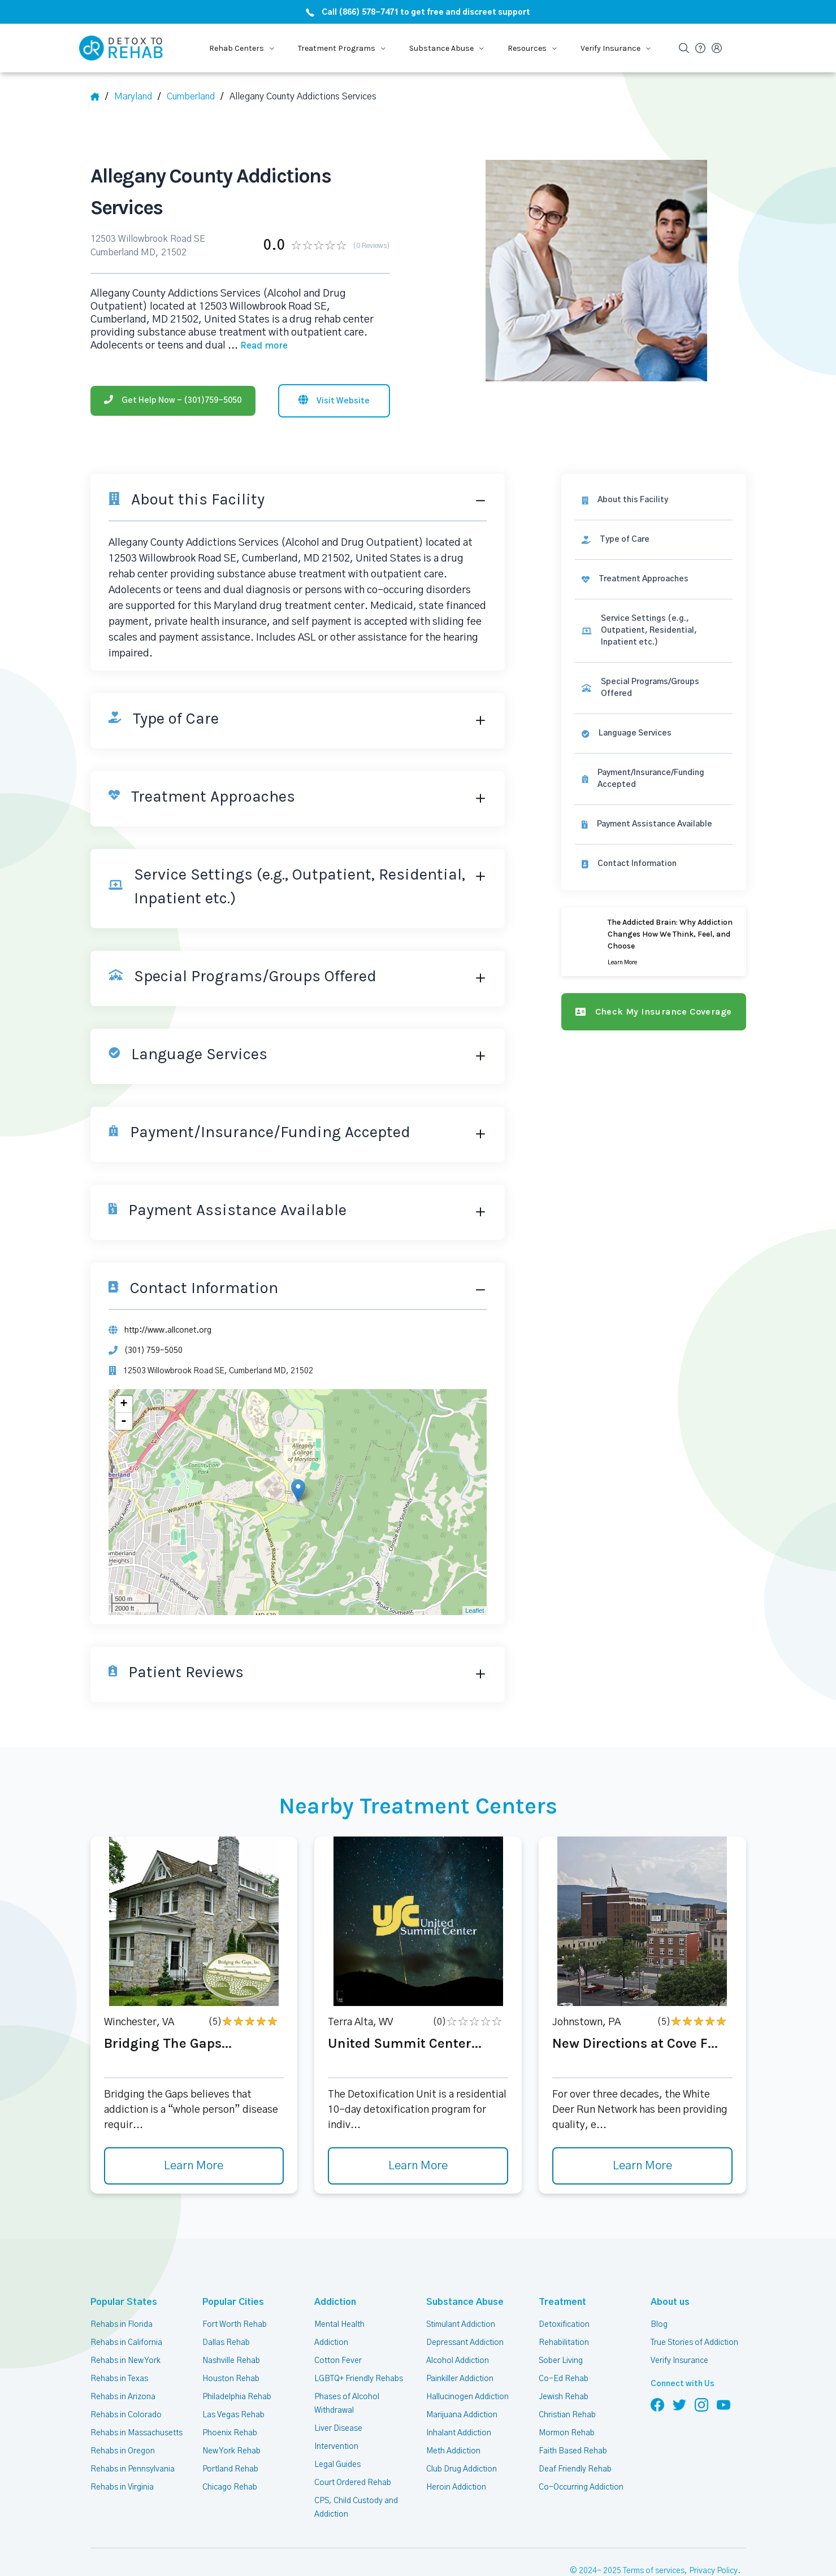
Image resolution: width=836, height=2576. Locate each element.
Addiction (333, 2302)
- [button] (124, 1421)
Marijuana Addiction (461, 2415)
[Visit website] (333, 400)
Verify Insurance (679, 2361)
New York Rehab (231, 2451)
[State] (137, 96)
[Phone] (173, 401)
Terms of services (654, 2571)
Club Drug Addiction (461, 2469)
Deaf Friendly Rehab (575, 2469)
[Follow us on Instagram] (701, 2404)
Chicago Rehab (229, 2487)
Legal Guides (337, 2465)
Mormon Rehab (567, 2433)
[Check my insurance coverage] (653, 1011)
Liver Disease (338, 2429)
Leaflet (474, 1610)
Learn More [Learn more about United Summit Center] (418, 2166)
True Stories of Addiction (694, 2343)
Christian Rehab (567, 2415)
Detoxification (564, 2325)
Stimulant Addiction (460, 2325)
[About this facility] (653, 500)
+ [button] (123, 1404)
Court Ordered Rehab (352, 2483)
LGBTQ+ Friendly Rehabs (358, 2379)
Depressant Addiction (465, 2343)
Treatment (559, 2302)
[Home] (99, 96)
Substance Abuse (458, 2302)
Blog (659, 2325)
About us (668, 2302)
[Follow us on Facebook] (657, 2404)
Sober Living (561, 2361)
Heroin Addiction (456, 2487)
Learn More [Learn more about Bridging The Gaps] (193, 2166)
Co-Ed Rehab (563, 2379)
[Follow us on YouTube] (723, 2404)
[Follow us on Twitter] (679, 2404)
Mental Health (339, 2325)
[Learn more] (653, 941)
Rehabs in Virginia (122, 2487)
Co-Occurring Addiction (581, 2487)
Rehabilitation (564, 2343)
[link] (653, 539)
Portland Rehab (230, 2469)
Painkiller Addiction (459, 2379)
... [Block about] (258, 346)
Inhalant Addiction (458, 2433)
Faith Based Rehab (573, 2451)
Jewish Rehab (563, 2397)
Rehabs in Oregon (122, 2451)
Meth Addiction (453, 2451)
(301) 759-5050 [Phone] (153, 1351)
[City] (195, 96)
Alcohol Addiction (457, 2361)
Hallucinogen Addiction (467, 2397)
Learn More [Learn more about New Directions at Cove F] (642, 2166)
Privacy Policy (713, 2571)
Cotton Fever (338, 2361)
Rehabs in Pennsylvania (132, 2469)
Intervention (336, 2447)
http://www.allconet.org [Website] (167, 1330)
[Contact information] (653, 864)
